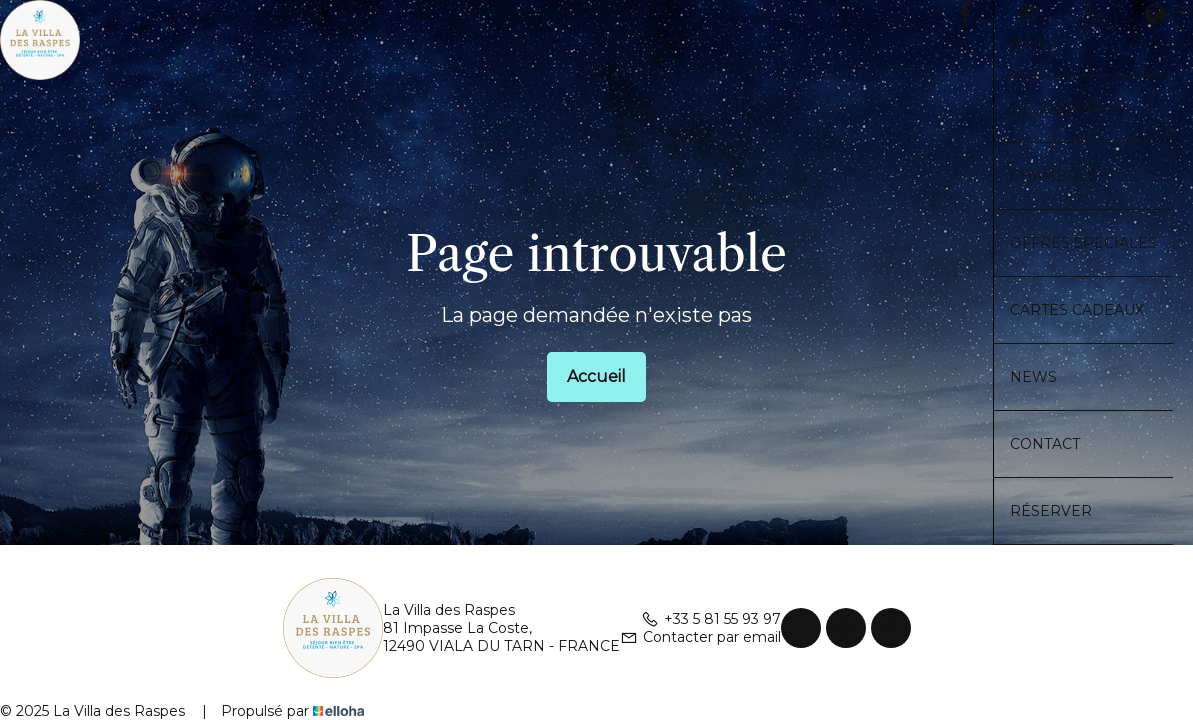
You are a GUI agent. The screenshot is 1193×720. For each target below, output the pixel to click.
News (1033, 377)
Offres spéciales (1083, 243)
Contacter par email (700, 637)
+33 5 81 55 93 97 (711, 619)
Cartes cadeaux (1077, 310)
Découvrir (1066, 109)
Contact (1045, 444)
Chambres (1063, 176)
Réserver (1051, 511)
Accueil (596, 376)
